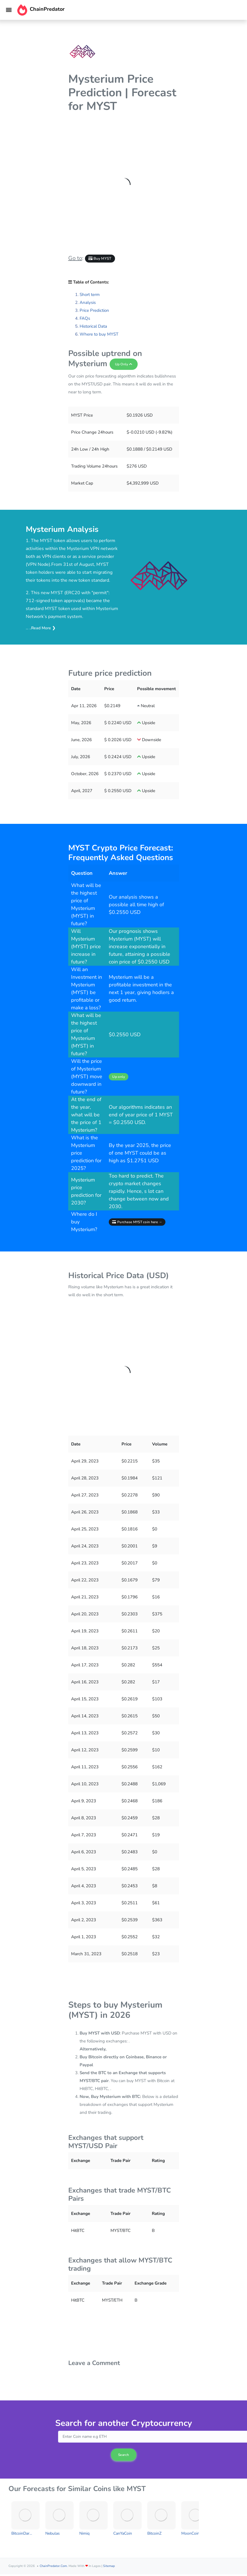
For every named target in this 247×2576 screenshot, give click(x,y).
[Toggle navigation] (9, 10)
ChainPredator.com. (54, 2566)
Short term (90, 294)
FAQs (85, 318)
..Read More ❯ (42, 628)
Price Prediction (94, 310)
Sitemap (109, 2566)
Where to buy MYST (99, 334)
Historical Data (93, 326)
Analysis (88, 302)
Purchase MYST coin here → (137, 1222)
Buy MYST (100, 258)
